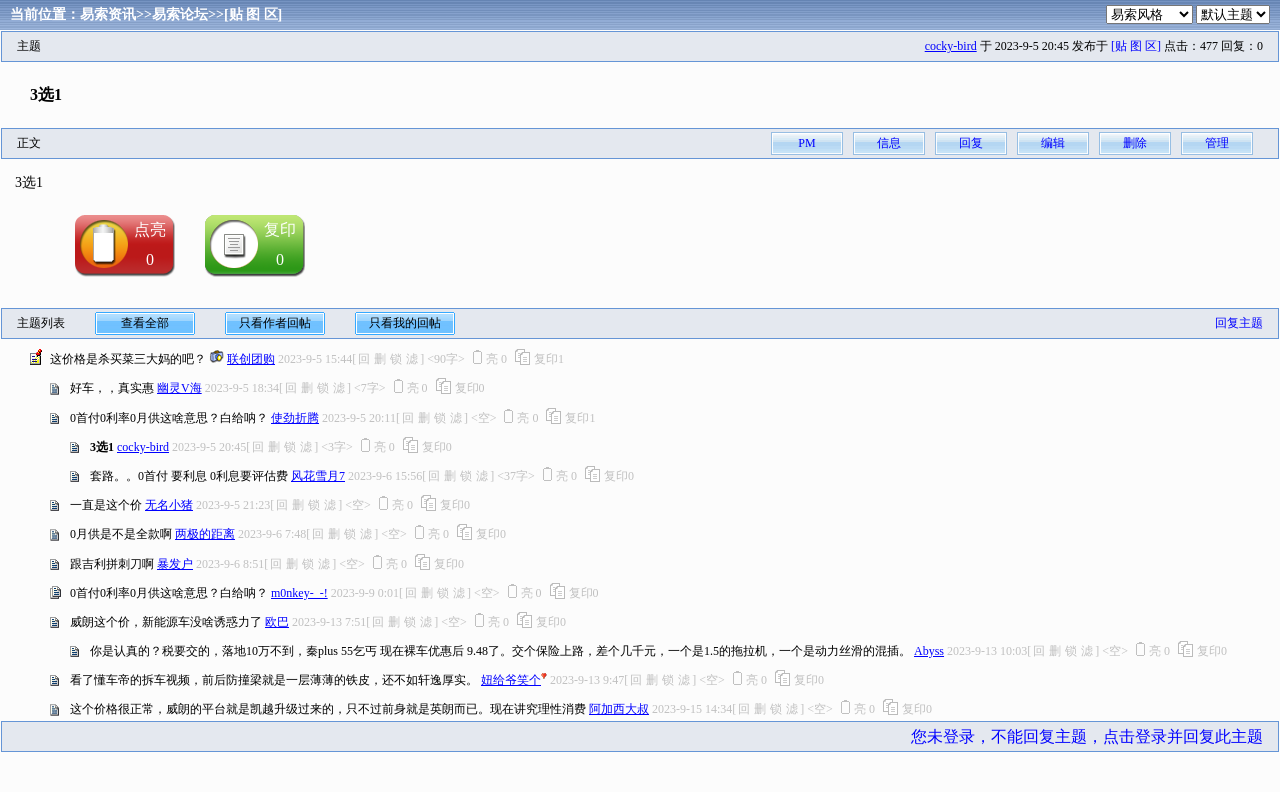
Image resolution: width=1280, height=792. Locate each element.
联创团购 (251, 359)
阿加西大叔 (619, 709)
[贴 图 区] (253, 14)
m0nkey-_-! (299, 593)
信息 (889, 143)
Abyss (929, 651)
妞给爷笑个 (511, 680)
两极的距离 (205, 534)
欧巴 (277, 622)
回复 (971, 143)
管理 (1217, 143)
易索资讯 (108, 14)
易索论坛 (180, 14)
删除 (1135, 143)
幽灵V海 (179, 388)
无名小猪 (169, 505)
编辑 (1053, 143)
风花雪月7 (318, 476)
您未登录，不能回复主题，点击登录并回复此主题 (1087, 736)
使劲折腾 (295, 418)
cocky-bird (951, 46)
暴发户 (175, 564)
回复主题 (1239, 323)
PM (806, 143)
